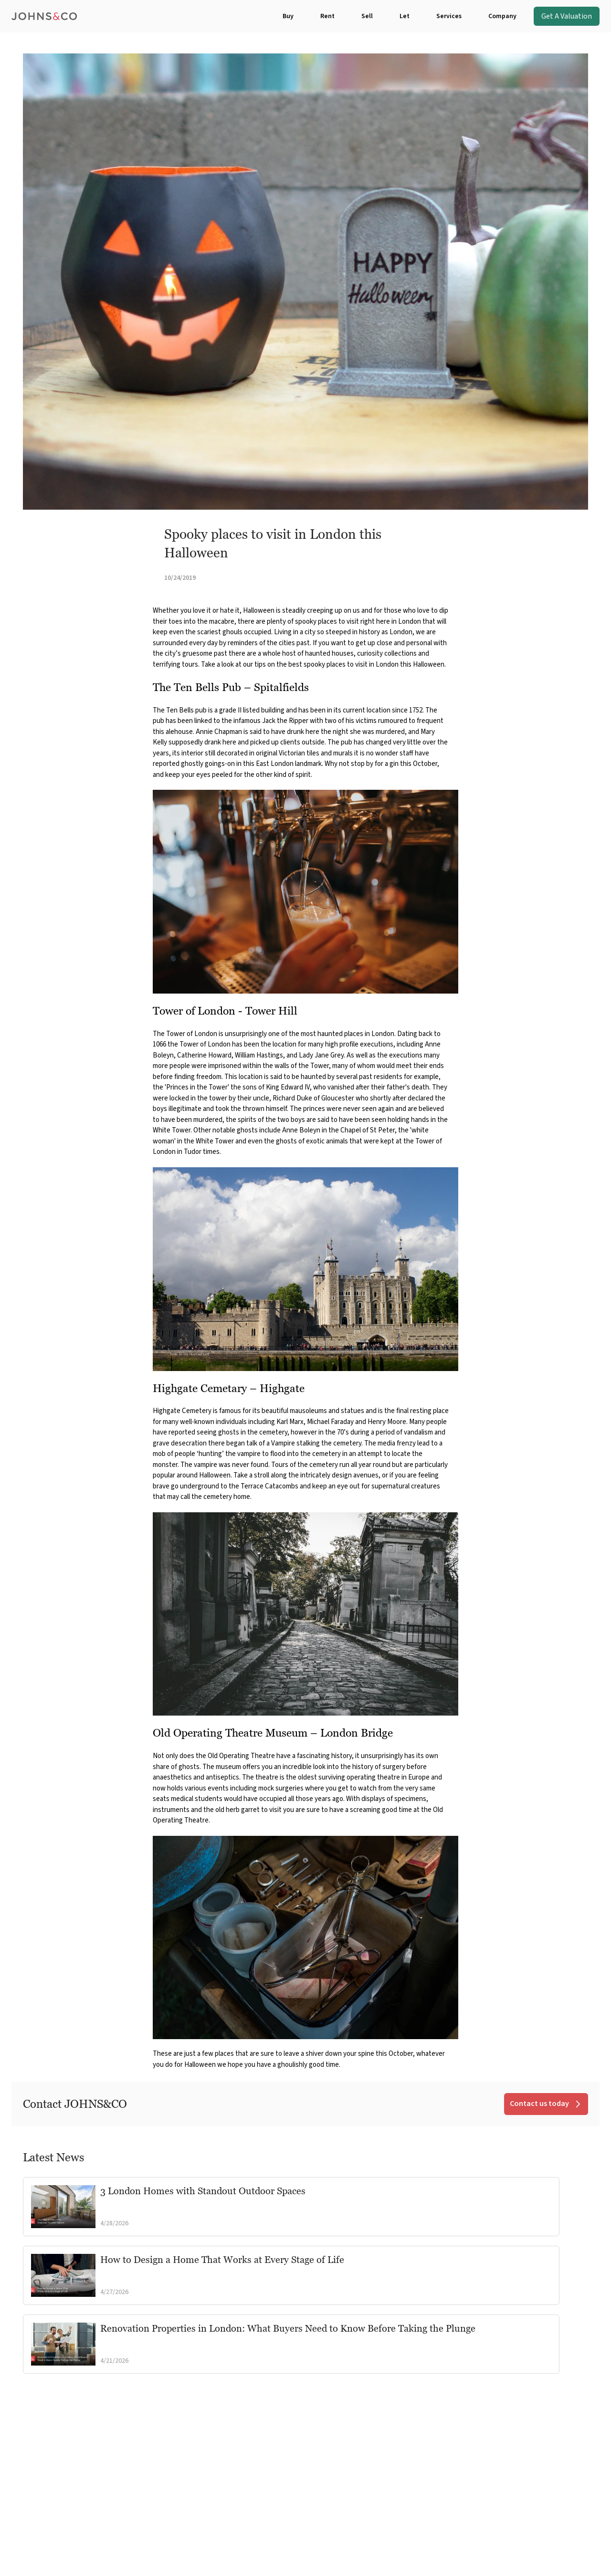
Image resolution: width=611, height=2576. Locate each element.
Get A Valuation (566, 16)
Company (502, 16)
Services (449, 16)
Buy (288, 16)
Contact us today (546, 2103)
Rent (327, 16)
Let (405, 16)
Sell (367, 16)
